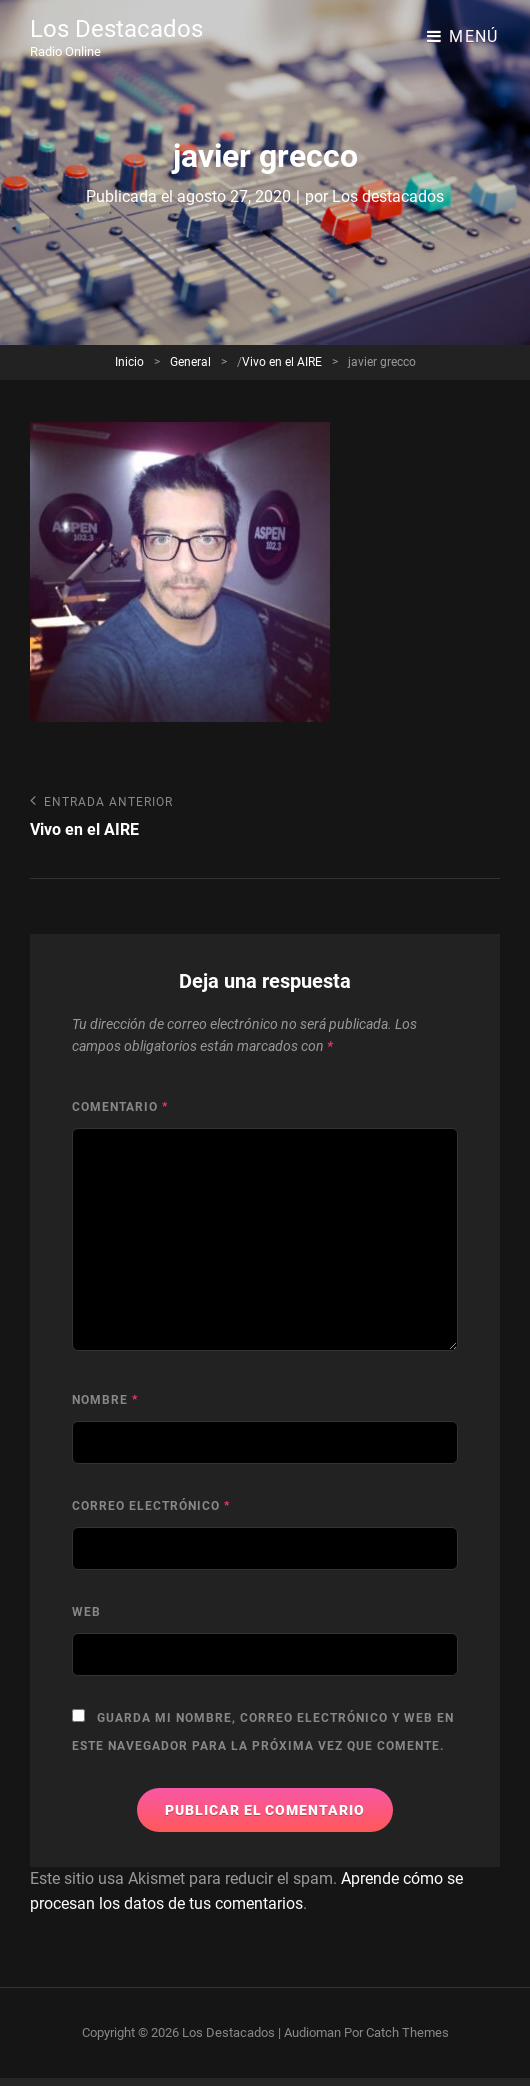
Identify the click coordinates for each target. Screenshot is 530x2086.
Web (86, 1612)
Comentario (120, 1107)
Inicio (129, 362)
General (190, 362)
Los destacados (388, 196)
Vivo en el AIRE (282, 362)
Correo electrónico (151, 1506)
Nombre (105, 1400)
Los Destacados (116, 29)
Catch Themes (407, 2032)
